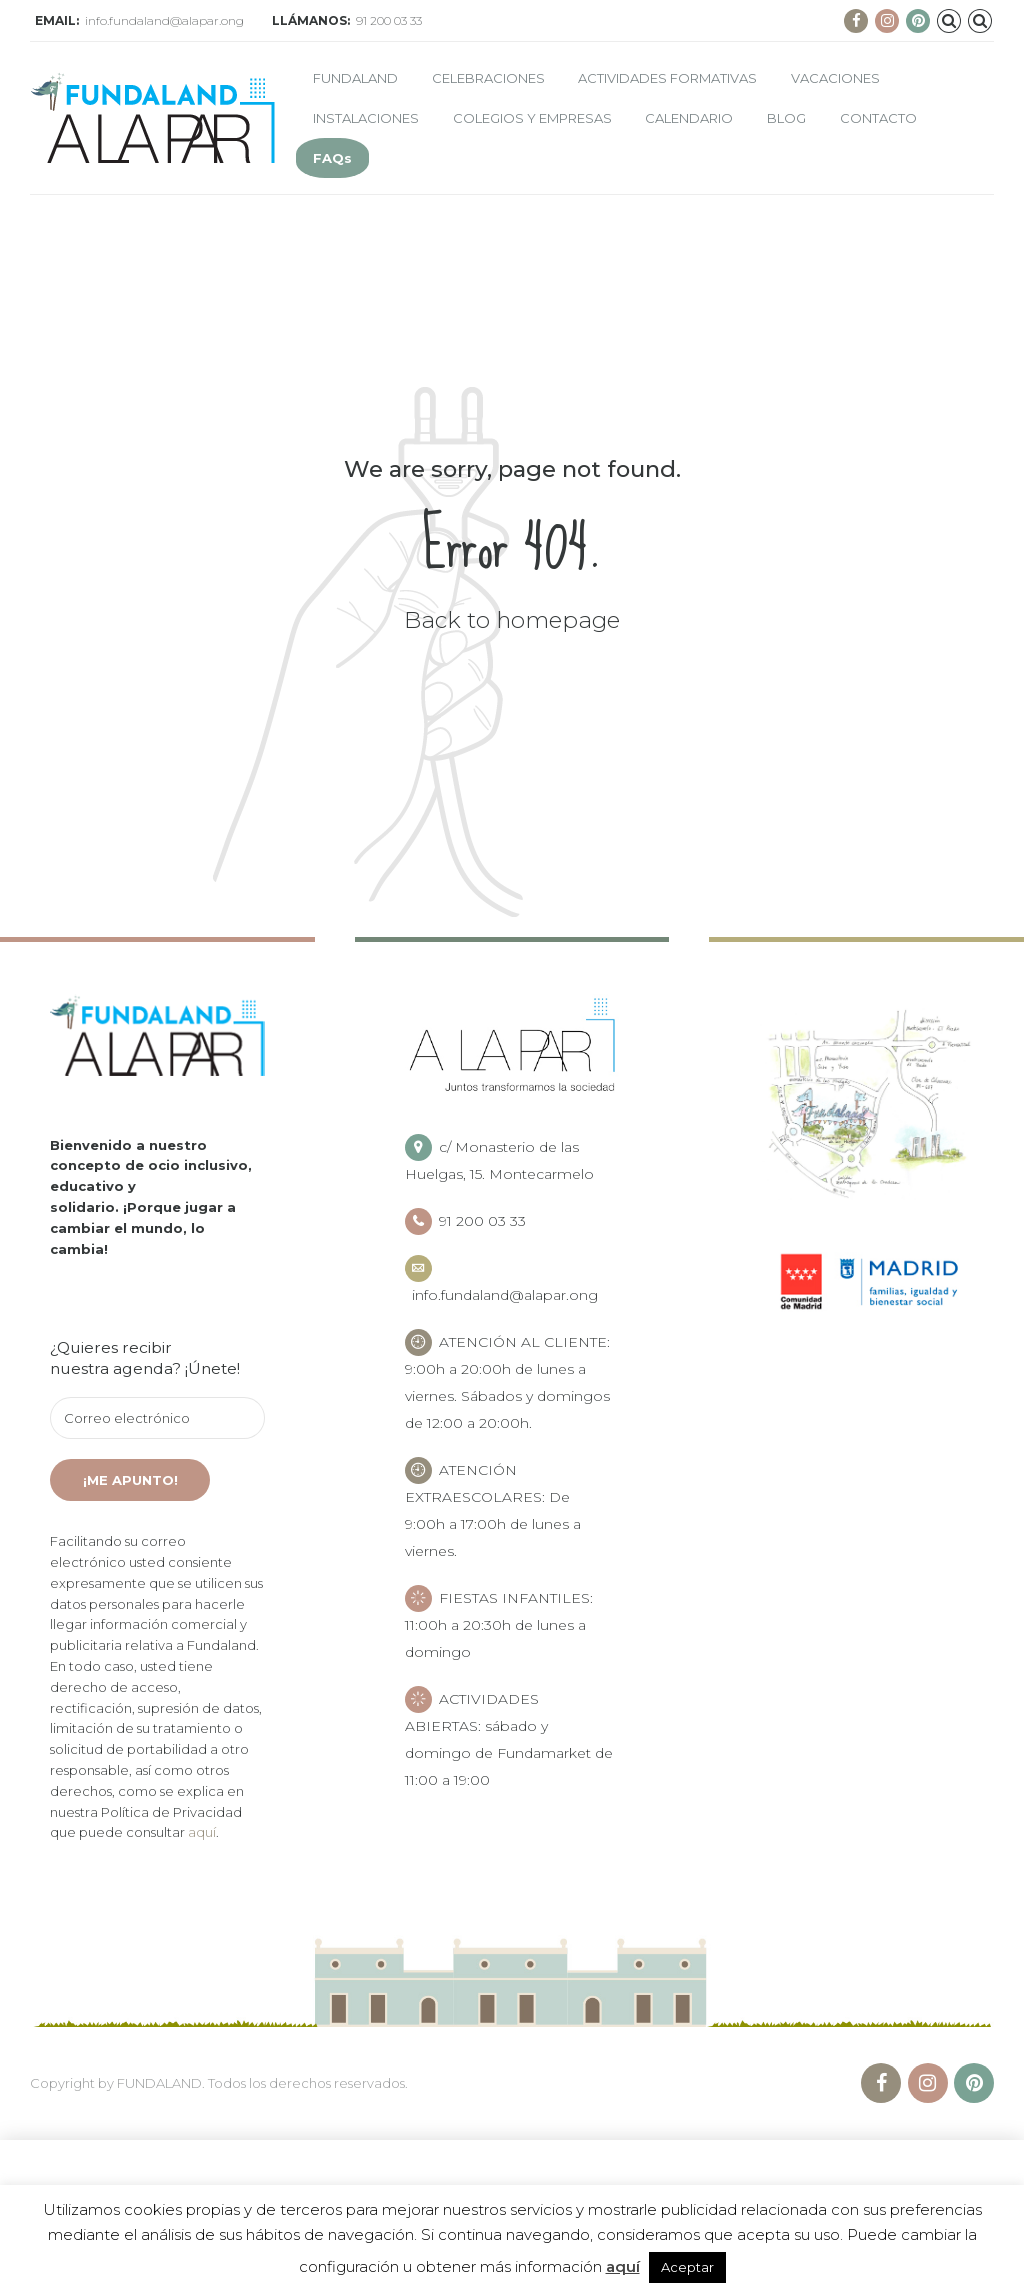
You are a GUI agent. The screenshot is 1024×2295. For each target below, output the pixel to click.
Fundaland (355, 78)
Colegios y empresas (532, 118)
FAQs (332, 158)
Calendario (689, 118)
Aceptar (687, 2267)
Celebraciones (488, 78)
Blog (786, 118)
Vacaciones (835, 78)
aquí (202, 1832)
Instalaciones (366, 118)
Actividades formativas (667, 78)
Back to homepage (512, 620)
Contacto (878, 118)
